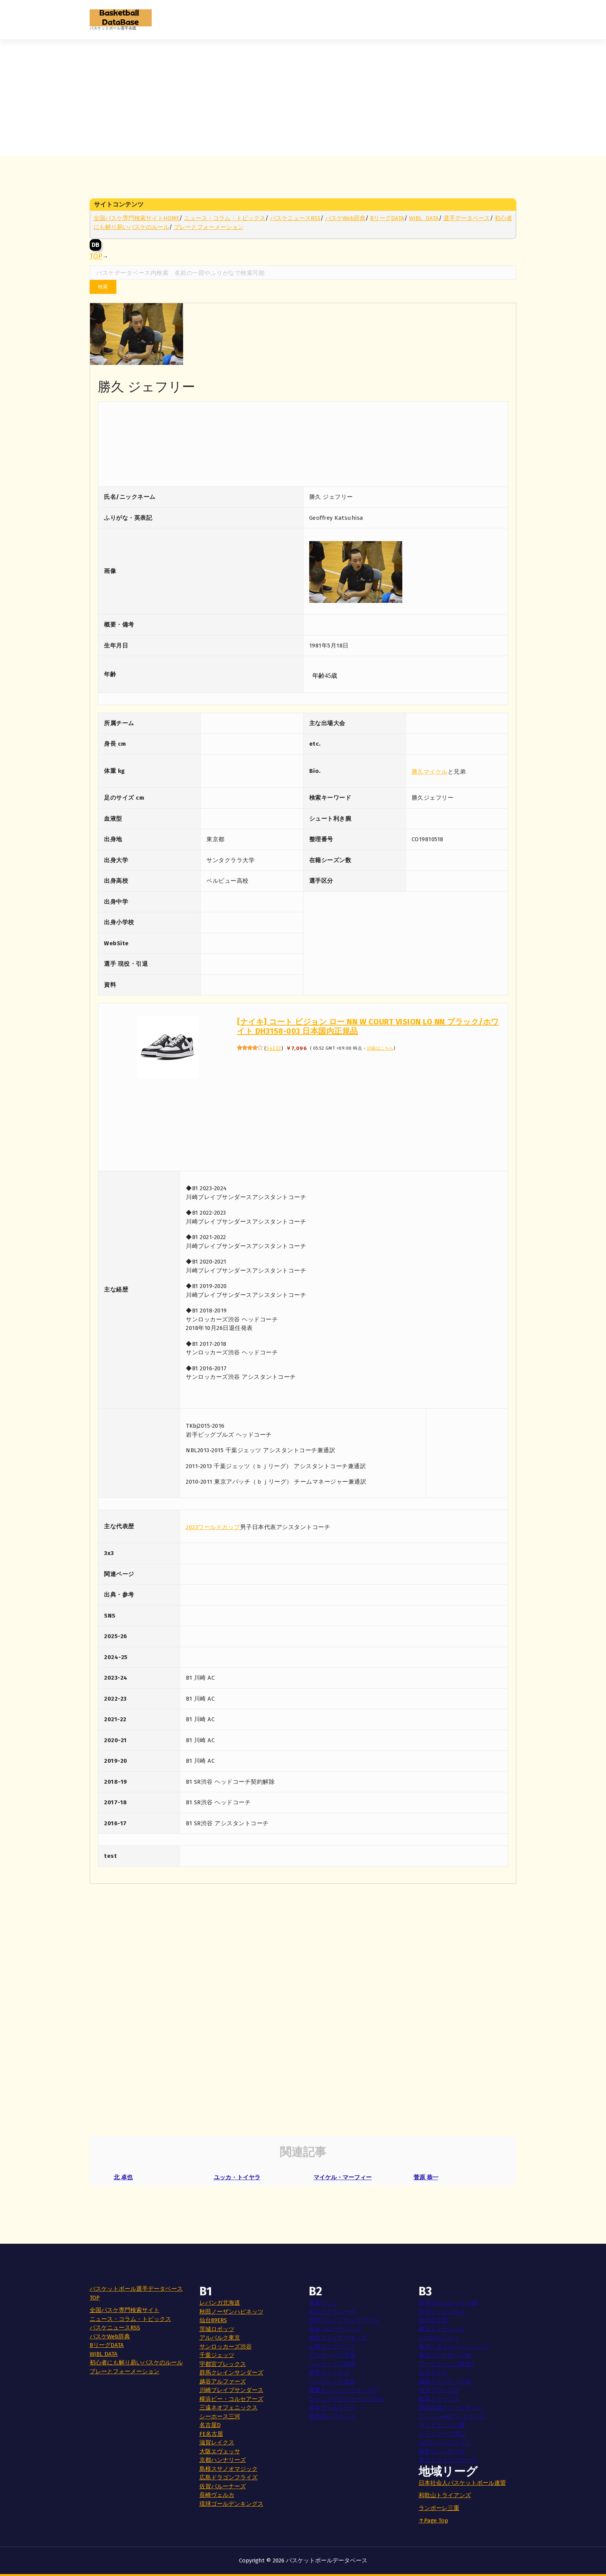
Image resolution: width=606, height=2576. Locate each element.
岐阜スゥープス (439, 2398)
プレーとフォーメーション (209, 227)
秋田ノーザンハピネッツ (231, 2311)
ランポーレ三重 (439, 2508)
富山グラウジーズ (332, 2311)
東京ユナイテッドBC (445, 2355)
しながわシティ (439, 2337)
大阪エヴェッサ (219, 2451)
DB (95, 244)
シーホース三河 (219, 2416)
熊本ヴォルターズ (332, 2407)
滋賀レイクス (216, 2442)
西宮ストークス (329, 2372)
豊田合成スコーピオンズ (451, 2407)
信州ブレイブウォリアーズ (344, 2320)
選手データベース (466, 218)
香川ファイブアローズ (448, 2459)
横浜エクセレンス (442, 2329)
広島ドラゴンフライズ (228, 2477)
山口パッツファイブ (445, 2442)
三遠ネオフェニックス (228, 2407)
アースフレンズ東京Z (446, 2364)
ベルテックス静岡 (332, 2364)
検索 (103, 287)
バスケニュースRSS (295, 218)
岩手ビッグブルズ (442, 2311)
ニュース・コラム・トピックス (224, 218)
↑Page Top (433, 2520)
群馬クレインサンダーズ (231, 2372)
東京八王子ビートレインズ (453, 2346)
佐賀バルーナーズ (222, 2486)
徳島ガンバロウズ (442, 2451)
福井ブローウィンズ (335, 2329)
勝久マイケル (430, 771)
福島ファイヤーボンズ (338, 2337)
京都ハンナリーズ (222, 2459)
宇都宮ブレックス (222, 2364)
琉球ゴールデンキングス (231, 2503)
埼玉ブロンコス (439, 2390)
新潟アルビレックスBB (448, 2302)
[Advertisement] (303, 97)
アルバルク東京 (219, 2337)
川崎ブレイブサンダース (231, 2390)
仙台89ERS (213, 2320)
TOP (96, 256)
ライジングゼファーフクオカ (346, 2398)
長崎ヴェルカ (216, 2494)
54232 (273, 1048)
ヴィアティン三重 (442, 2425)
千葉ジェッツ (216, 2355)
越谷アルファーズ (222, 2381)
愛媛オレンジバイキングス (344, 2390)
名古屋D (210, 2425)
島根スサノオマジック (228, 2468)
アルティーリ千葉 (332, 2355)
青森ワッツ (323, 2302)
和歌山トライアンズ (445, 2495)
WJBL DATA (104, 2353)
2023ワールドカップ (213, 1527)
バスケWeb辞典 (345, 218)
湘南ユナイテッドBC (445, 2381)
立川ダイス (433, 2372)
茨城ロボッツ (216, 2329)
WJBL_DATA (424, 218)
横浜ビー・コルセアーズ (231, 2398)
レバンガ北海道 (219, 2302)
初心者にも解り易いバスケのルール (136, 2362)
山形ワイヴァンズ (332, 2346)
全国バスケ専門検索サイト (124, 2310)
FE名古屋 (211, 2433)
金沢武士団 (433, 2320)
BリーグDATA (387, 218)
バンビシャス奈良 (332, 2381)
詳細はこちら (380, 1048)
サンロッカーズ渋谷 (225, 2346)
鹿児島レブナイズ (332, 2416)
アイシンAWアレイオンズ (452, 2416)
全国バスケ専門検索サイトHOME (136, 218)
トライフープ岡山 (442, 2433)
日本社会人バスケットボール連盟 (462, 2482)
